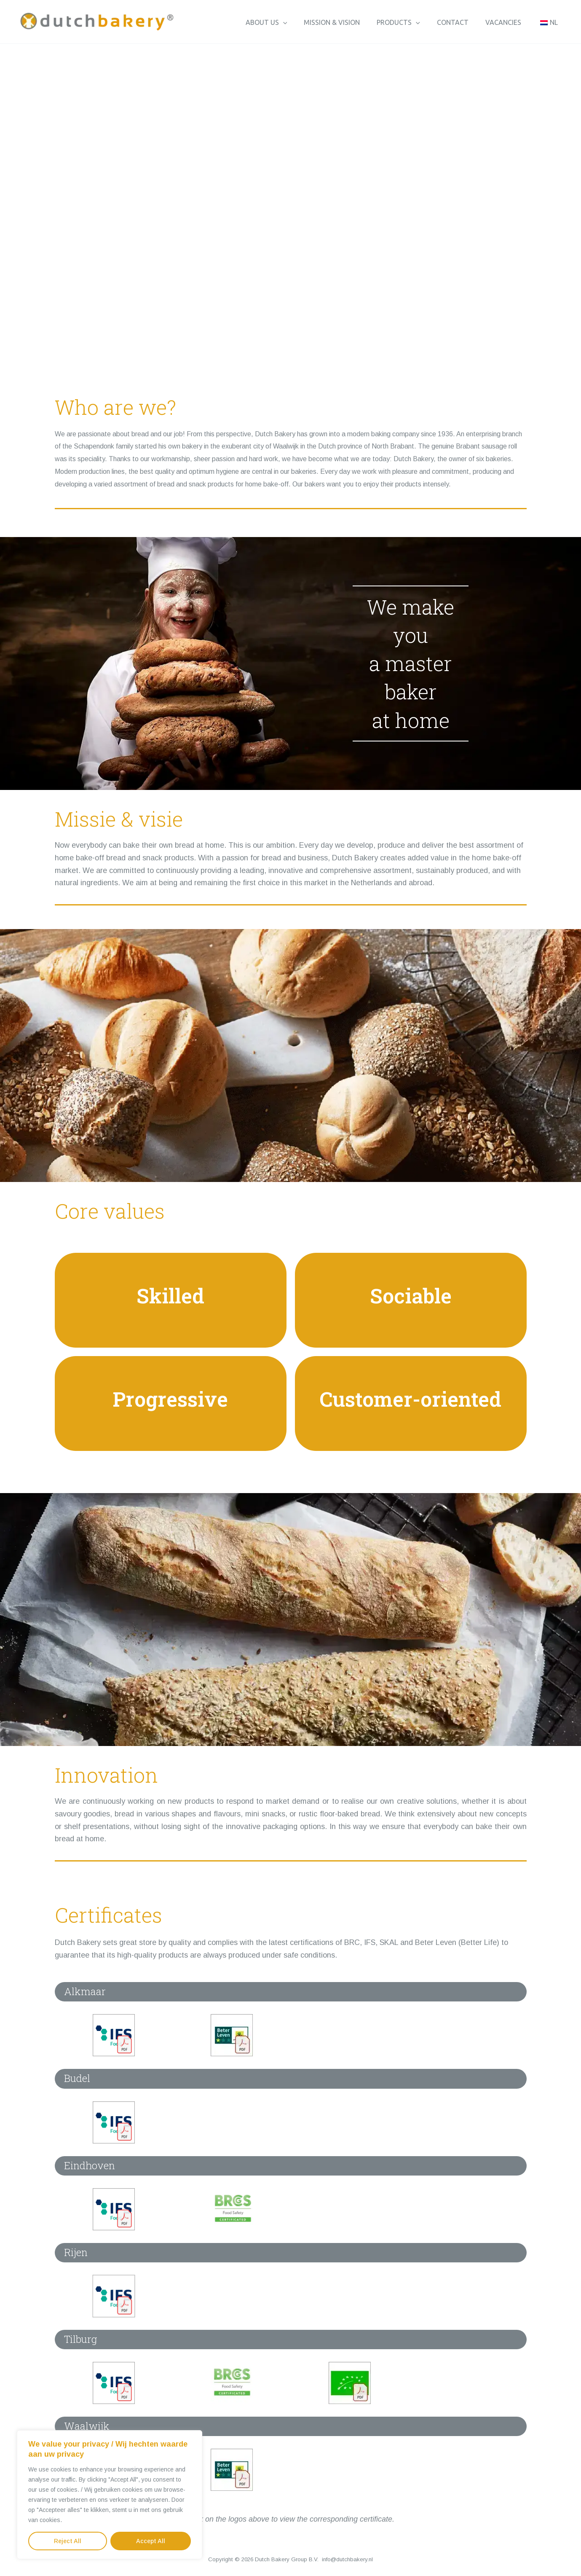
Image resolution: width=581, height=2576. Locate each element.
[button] (301, 26)
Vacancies (508, 26)
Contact (461, 26)
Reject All (67, 2541)
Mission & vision (347, 26)
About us (285, 26)
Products (410, 26)
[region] (109, 2494)
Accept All (150, 2541)
